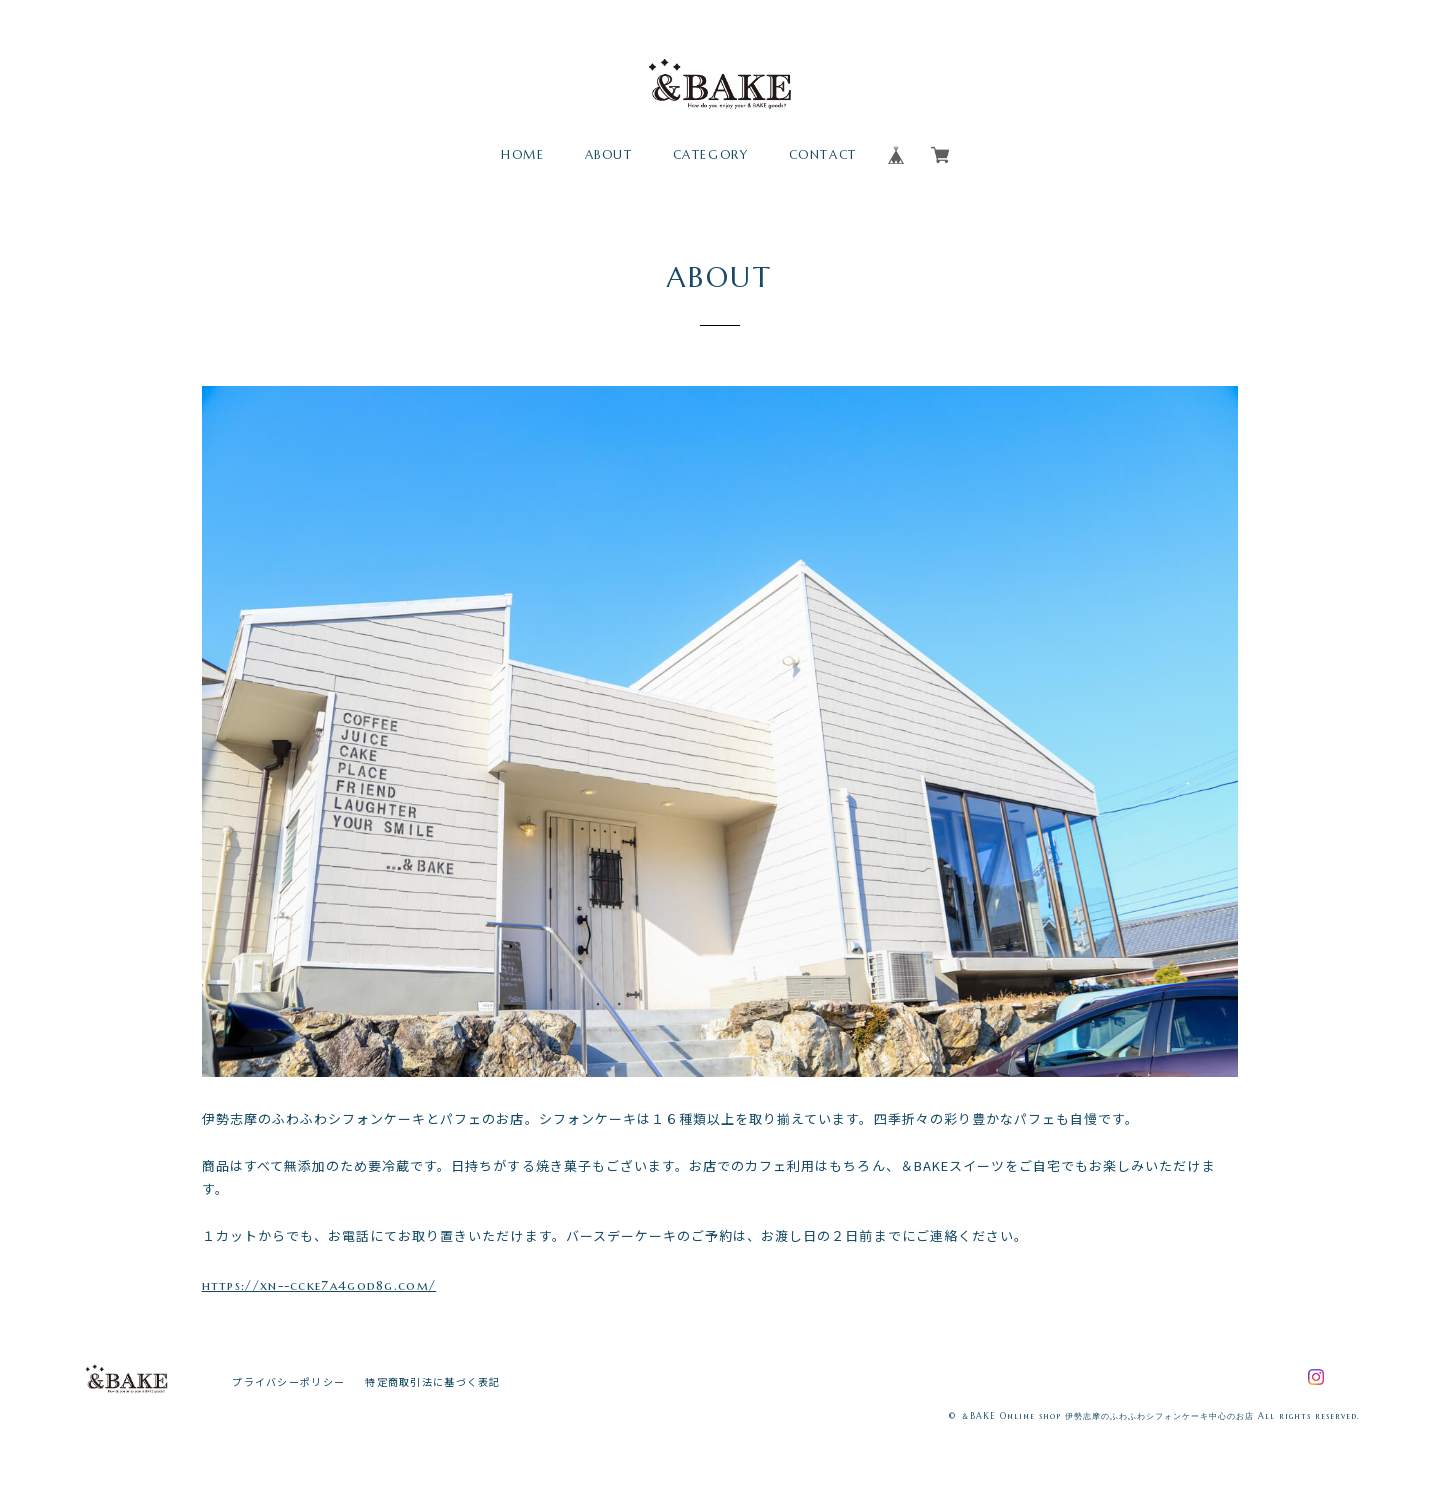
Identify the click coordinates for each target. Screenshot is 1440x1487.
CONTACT (823, 154)
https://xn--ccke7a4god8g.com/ (319, 1285)
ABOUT (609, 154)
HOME (522, 154)
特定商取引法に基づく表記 (432, 1381)
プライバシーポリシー (288, 1381)
